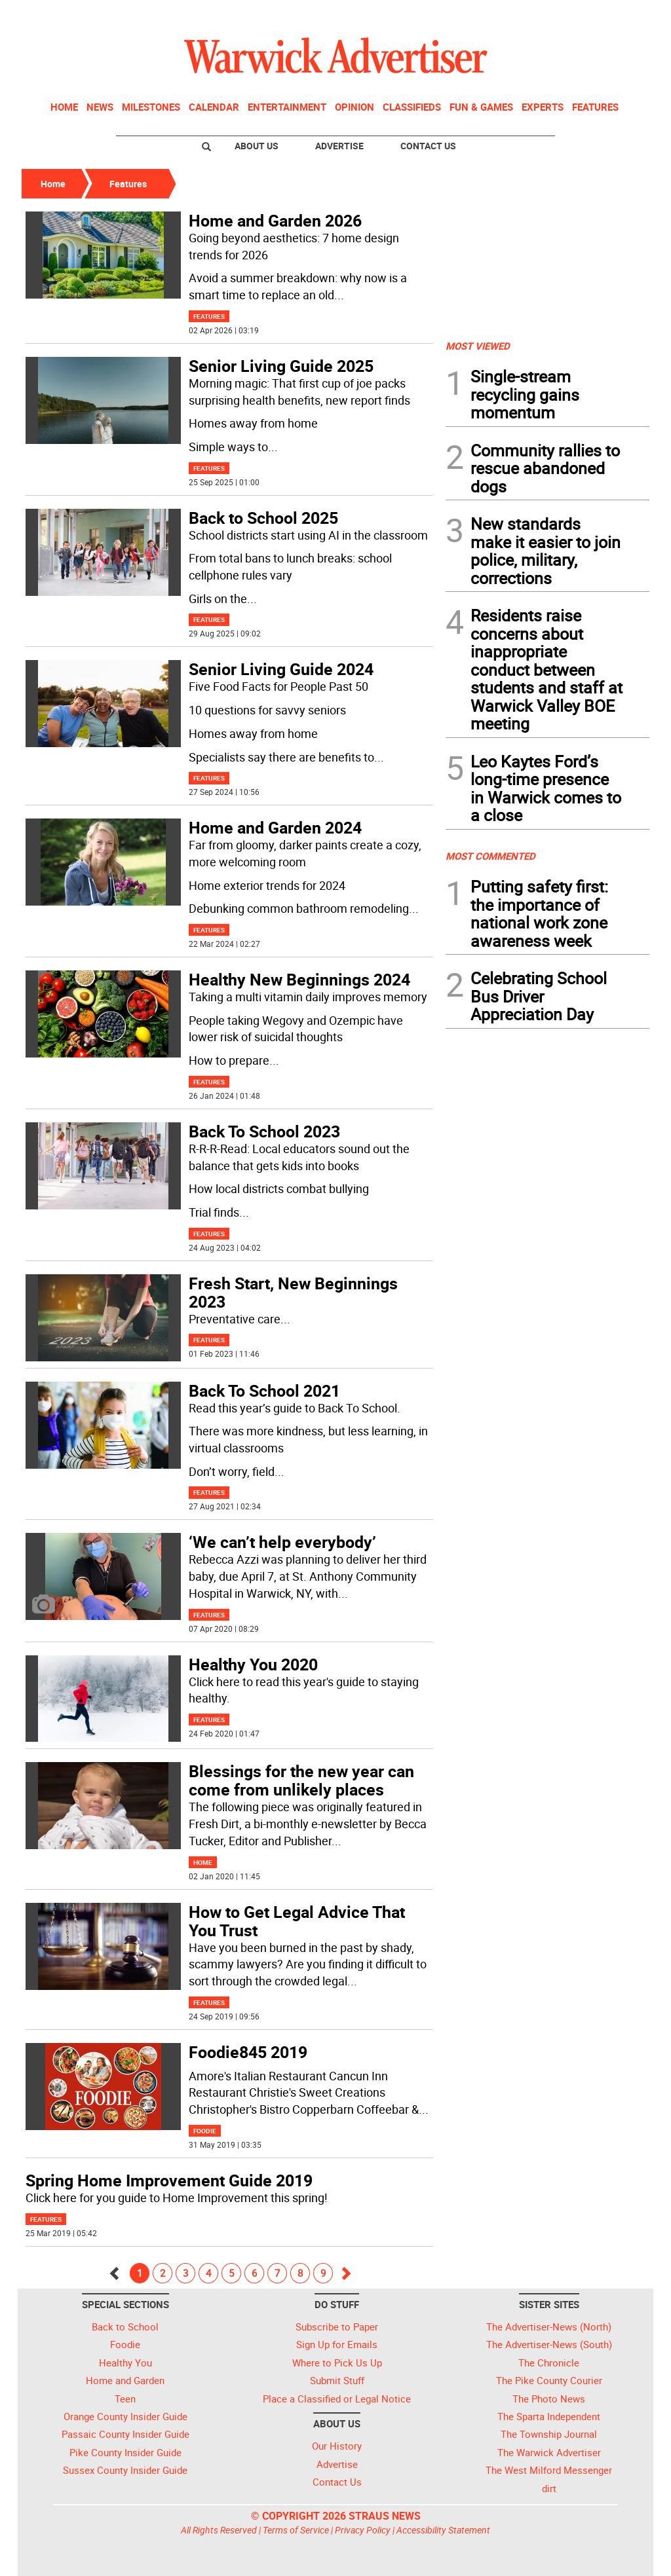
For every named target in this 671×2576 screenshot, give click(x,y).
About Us (256, 145)
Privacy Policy (363, 2530)
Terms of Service (296, 2530)
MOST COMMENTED (490, 855)
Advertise (339, 145)
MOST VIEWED (478, 345)
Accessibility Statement (443, 2530)
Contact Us (428, 145)
